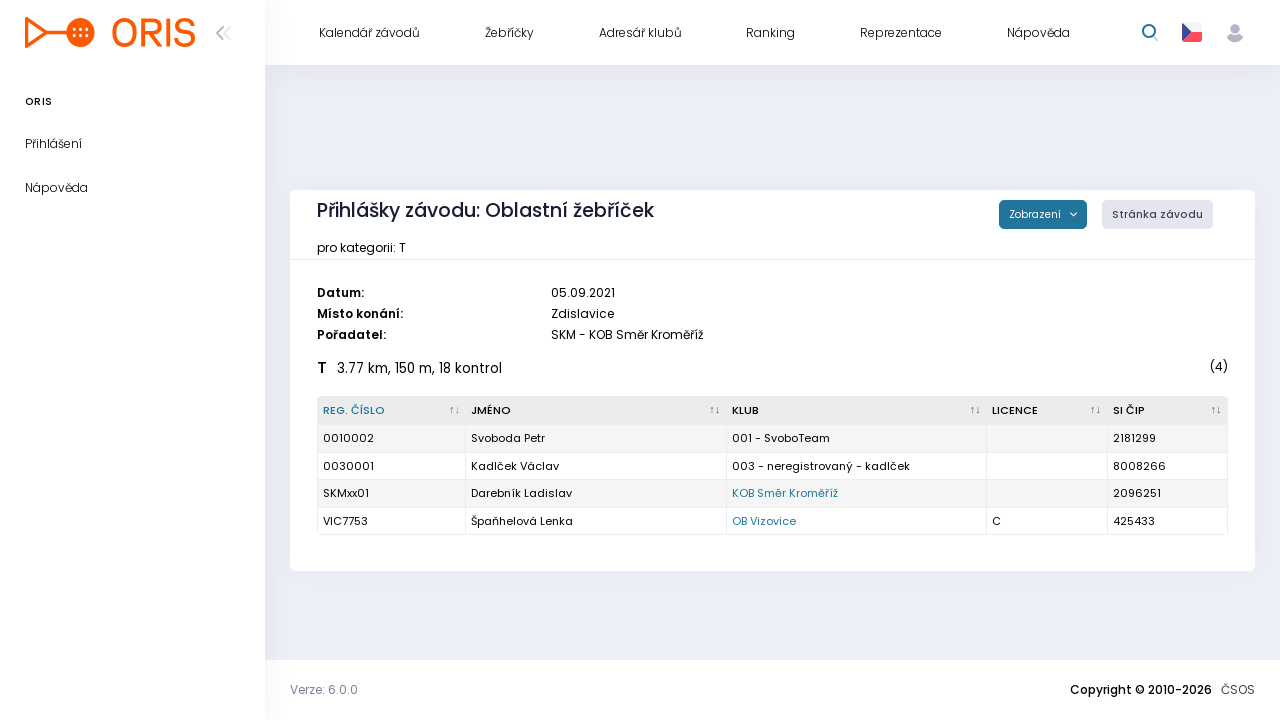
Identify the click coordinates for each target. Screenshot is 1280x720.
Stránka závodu (1157, 214)
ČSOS (1238, 689)
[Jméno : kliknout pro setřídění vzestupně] (596, 411)
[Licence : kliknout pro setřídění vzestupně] (1047, 411)
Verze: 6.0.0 (324, 689)
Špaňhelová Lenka (522, 521)
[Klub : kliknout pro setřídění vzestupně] (857, 411)
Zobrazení (1036, 214)
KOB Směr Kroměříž (785, 493)
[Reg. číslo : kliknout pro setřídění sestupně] (392, 411)
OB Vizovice (764, 521)
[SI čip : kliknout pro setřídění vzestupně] (1168, 411)
